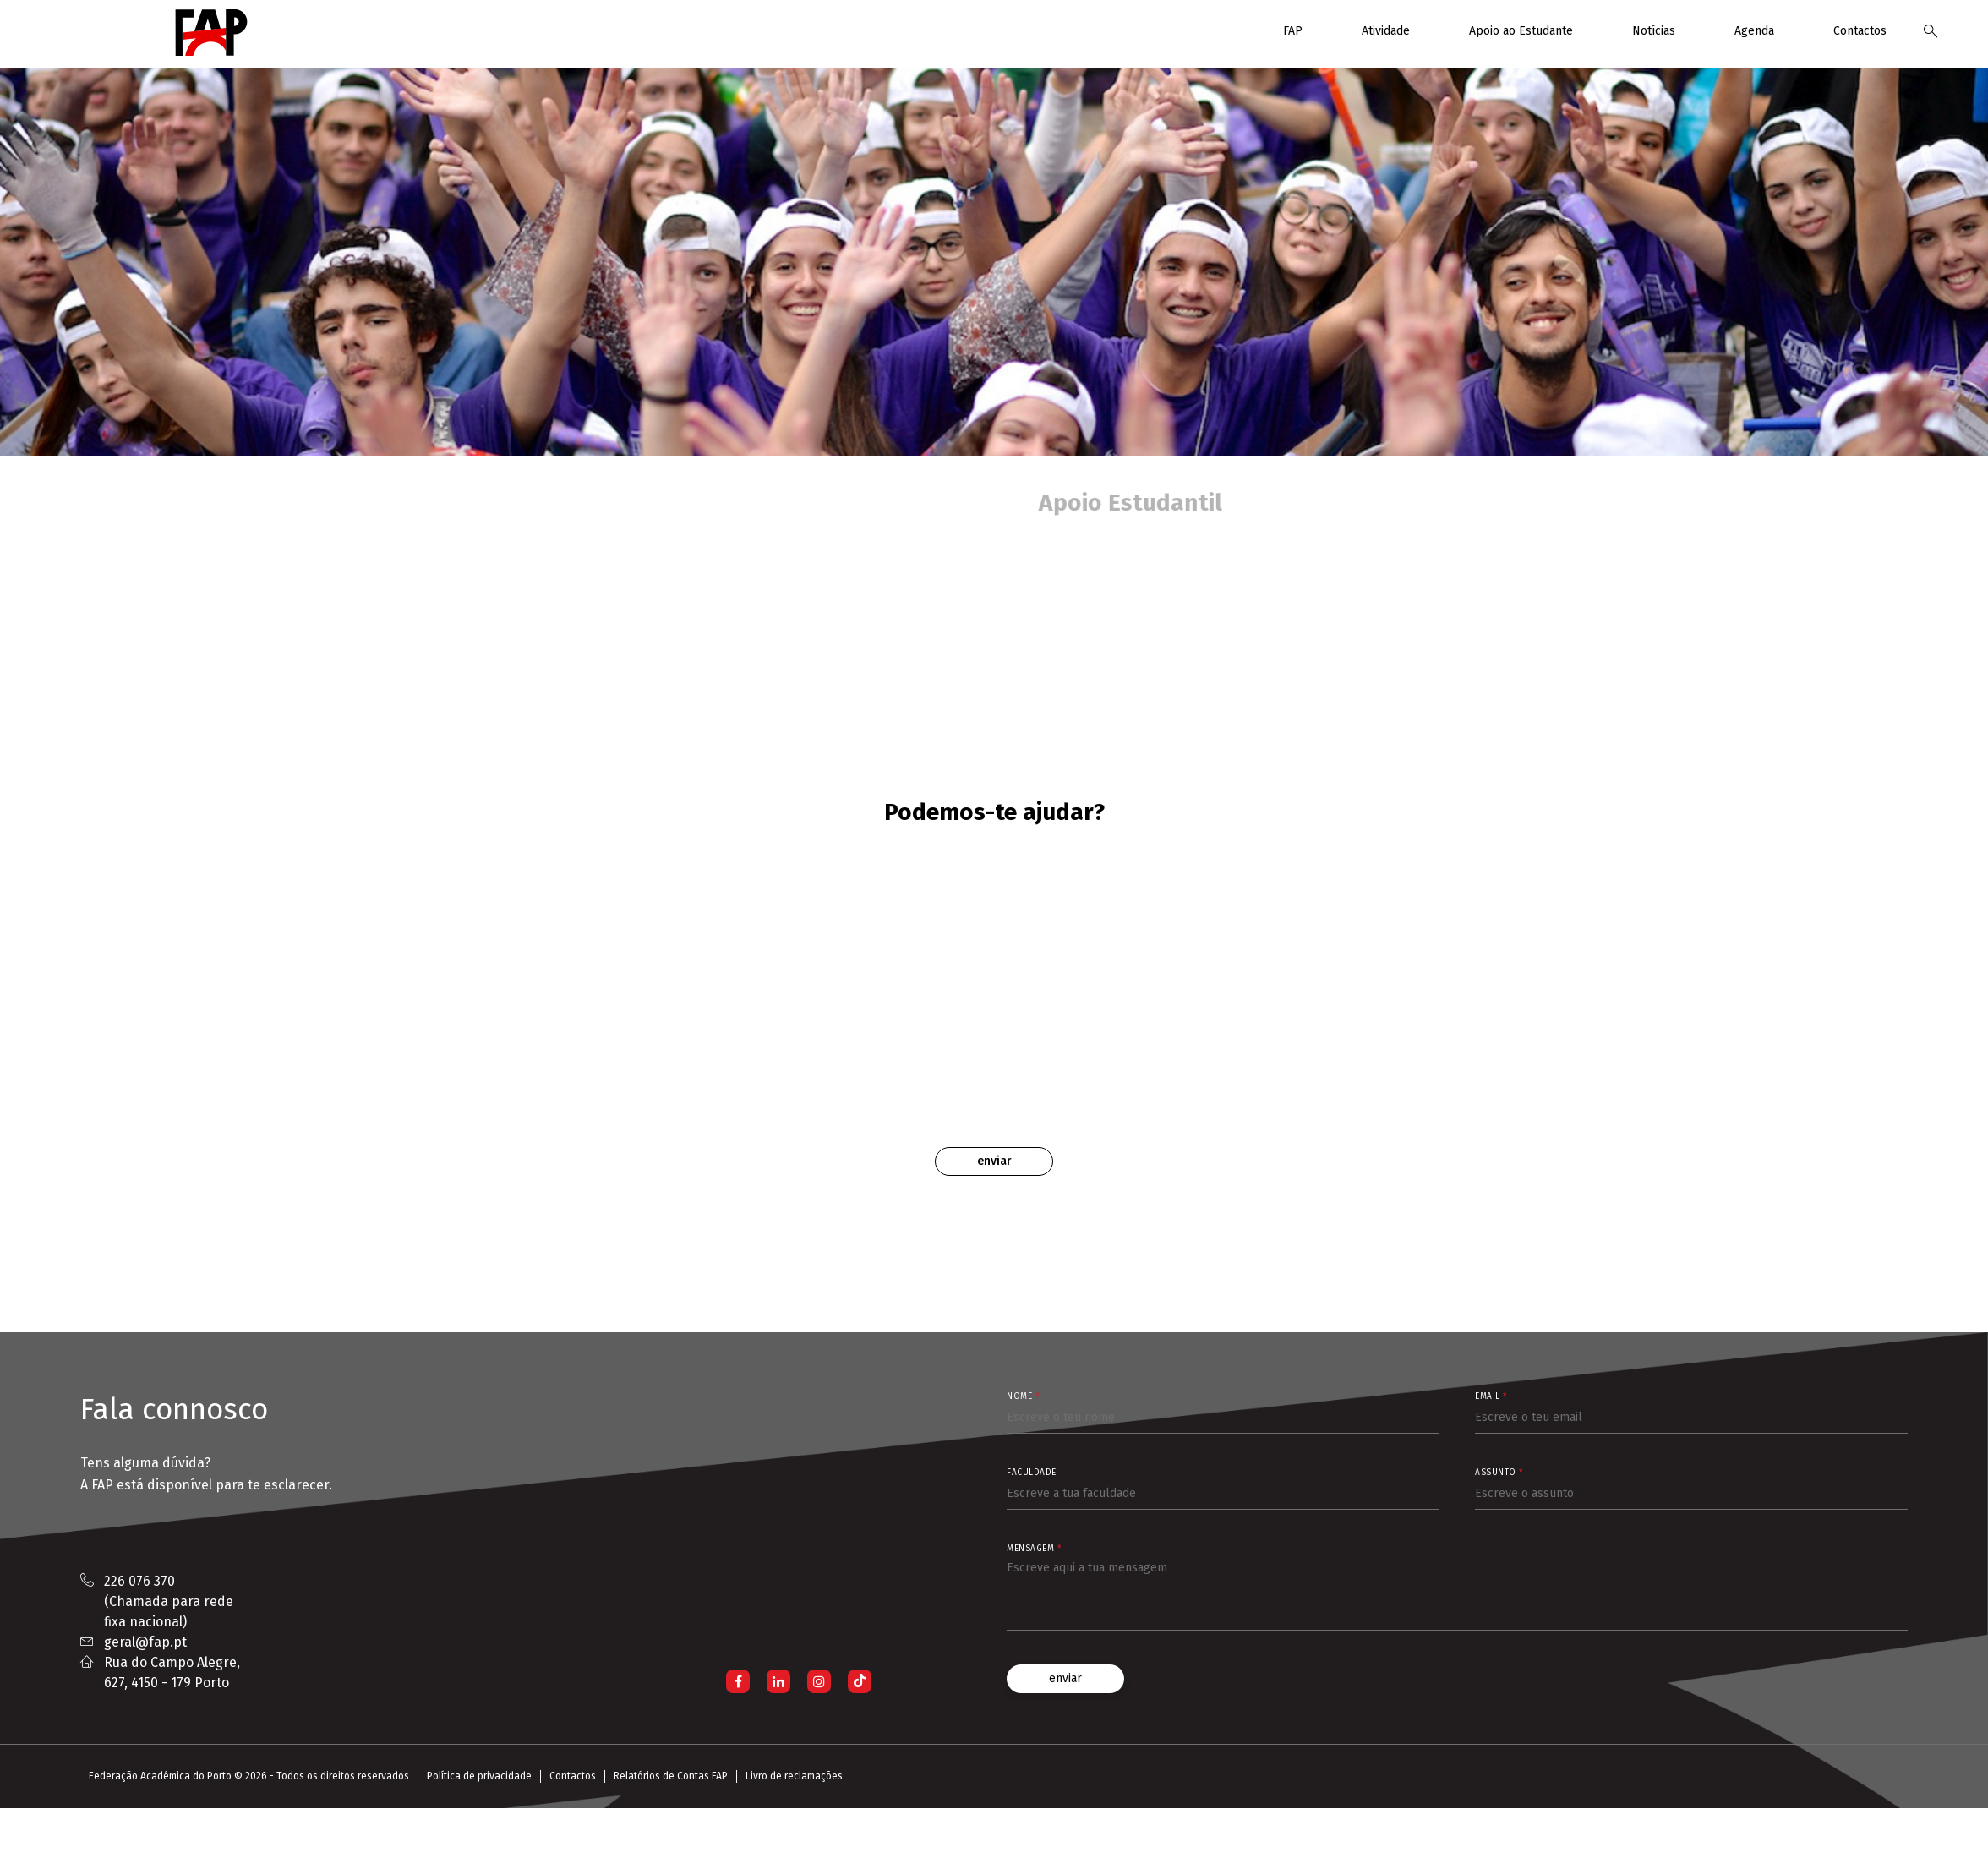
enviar (1065, 1678)
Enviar (994, 1161)
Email (1491, 1396)
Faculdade (1032, 1472)
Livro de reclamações (794, 1776)
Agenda (1754, 31)
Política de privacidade (479, 1776)
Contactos (1860, 31)
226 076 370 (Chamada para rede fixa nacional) (168, 1601)
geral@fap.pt (145, 1642)
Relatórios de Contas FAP (671, 1776)
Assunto (1499, 1472)
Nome (1023, 1396)
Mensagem (1034, 1549)
